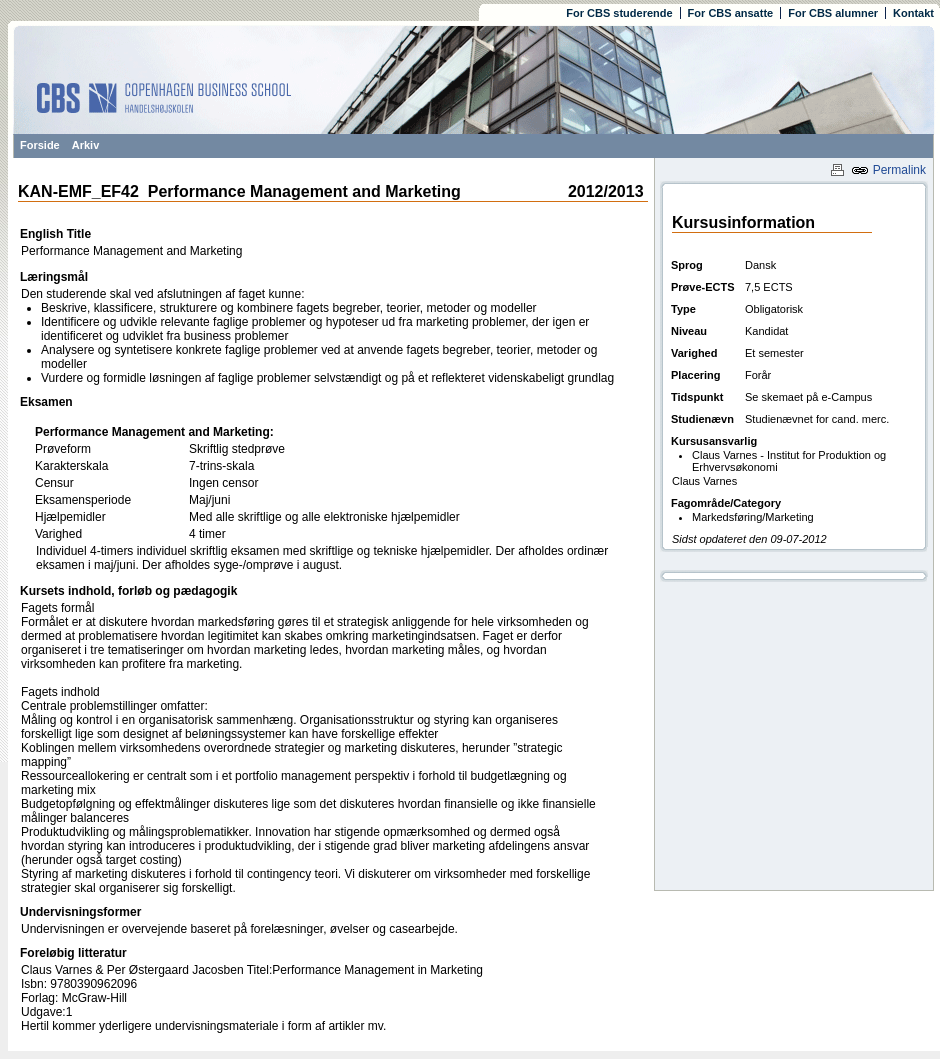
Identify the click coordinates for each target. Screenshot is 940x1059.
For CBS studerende (619, 13)
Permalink (888, 170)
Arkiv (86, 145)
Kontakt (913, 13)
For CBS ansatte (731, 13)
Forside (40, 145)
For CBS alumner (833, 13)
